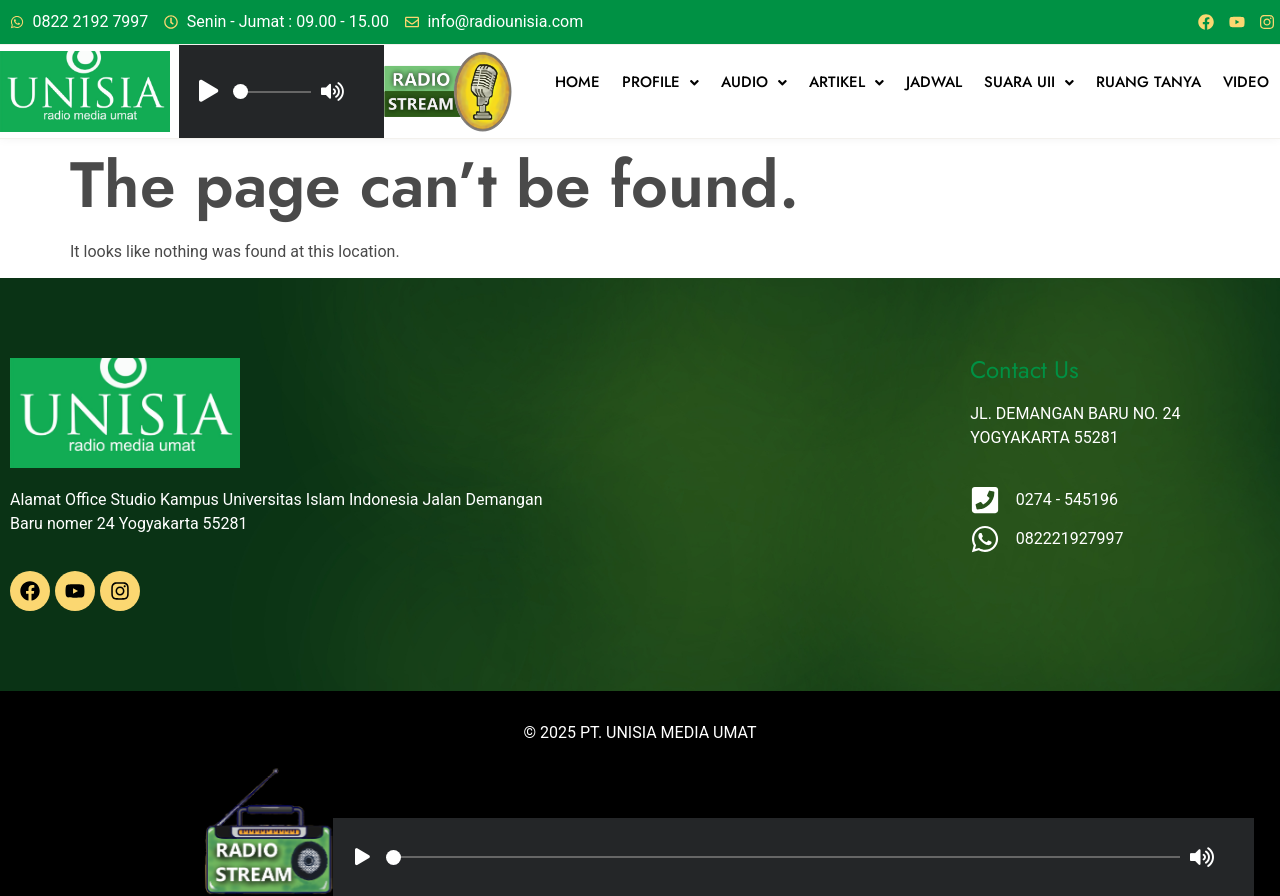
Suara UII (1029, 82)
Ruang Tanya (1148, 82)
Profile (660, 82)
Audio (754, 82)
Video (1246, 82)
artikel (846, 82)
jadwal (934, 82)
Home (577, 82)
